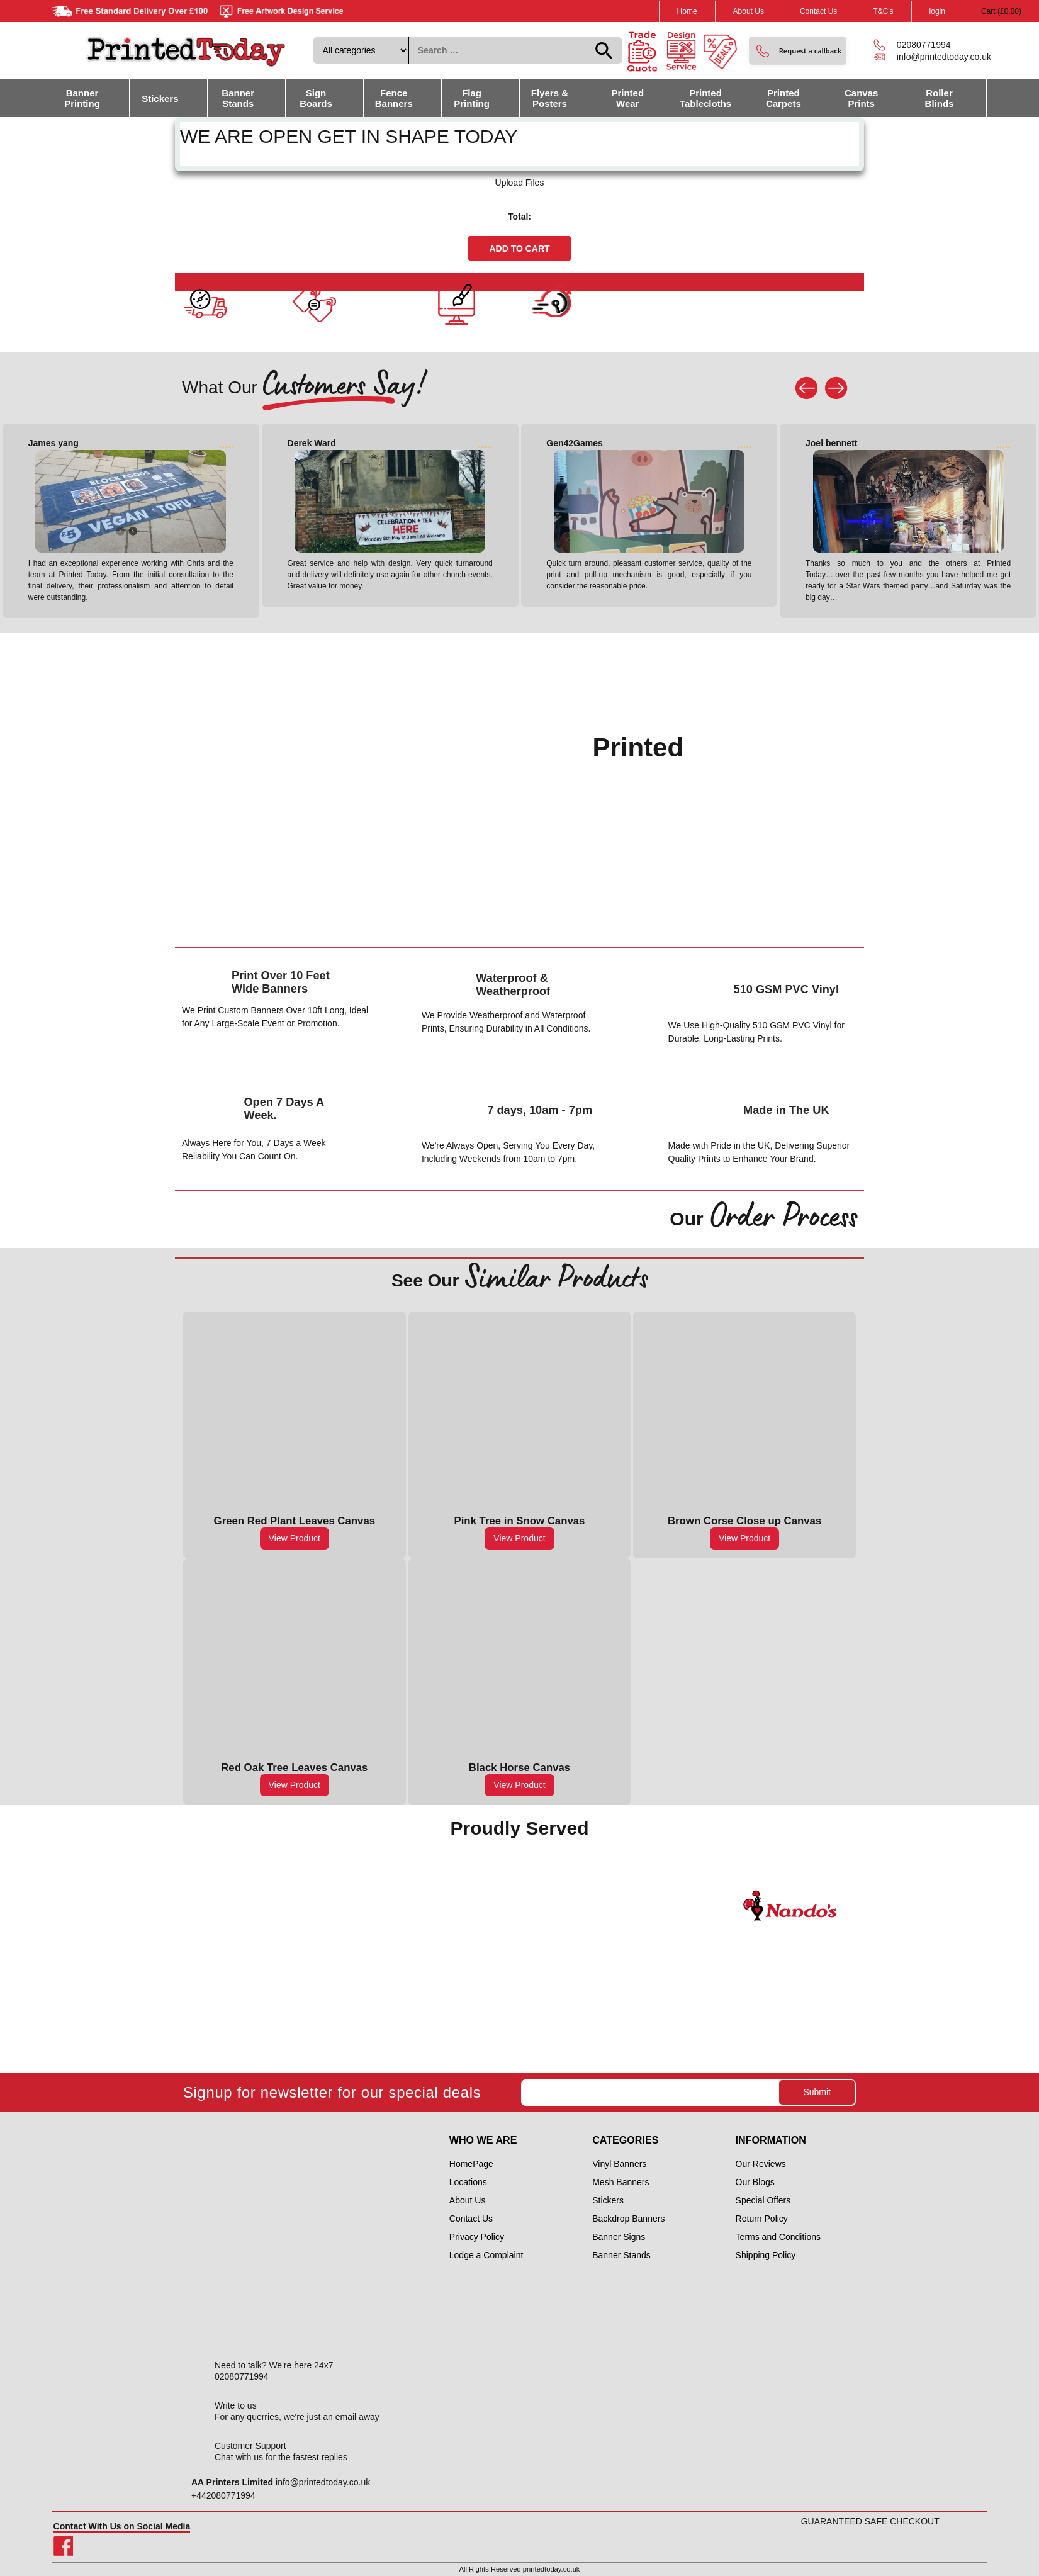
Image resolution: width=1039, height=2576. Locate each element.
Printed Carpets (783, 98)
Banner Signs (618, 2237)
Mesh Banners (620, 2182)
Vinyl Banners (619, 2164)
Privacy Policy (476, 2237)
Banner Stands (238, 98)
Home (687, 11)
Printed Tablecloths (705, 98)
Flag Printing (472, 98)
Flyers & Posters (549, 98)
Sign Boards (316, 98)
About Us (748, 11)
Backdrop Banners (628, 2218)
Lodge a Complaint (486, 2255)
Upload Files (519, 182)
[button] (797, 51)
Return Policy (762, 2218)
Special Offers (763, 2200)
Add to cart (519, 249)
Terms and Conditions (778, 2237)
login (937, 11)
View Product (294, 1538)
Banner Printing (82, 98)
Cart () (1001, 11)
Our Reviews (761, 2164)
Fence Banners (394, 98)
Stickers (160, 98)
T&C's (883, 11)
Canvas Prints (861, 98)
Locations (468, 2182)
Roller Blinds (939, 98)
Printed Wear (627, 98)
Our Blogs (755, 2182)
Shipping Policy (766, 2255)
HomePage (471, 2164)
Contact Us (818, 11)
